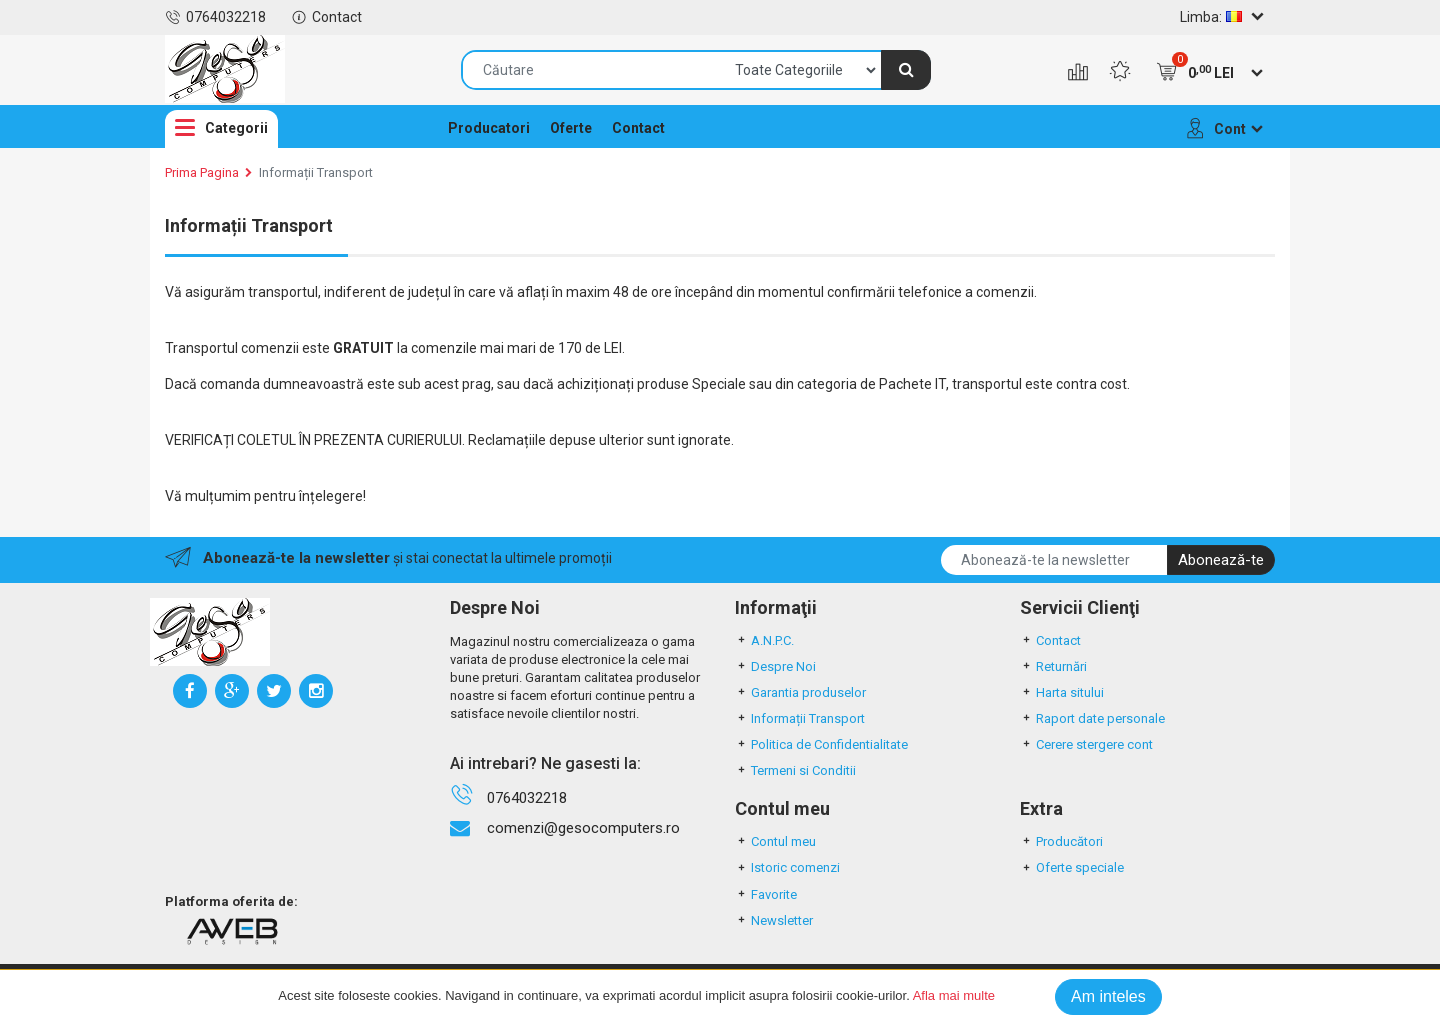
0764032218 (215, 17)
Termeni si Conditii (795, 770)
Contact (326, 17)
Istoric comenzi (787, 867)
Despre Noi (775, 666)
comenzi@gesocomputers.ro (583, 828)
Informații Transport (316, 172)
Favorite (766, 894)
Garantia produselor (800, 692)
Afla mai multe (954, 995)
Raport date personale (1092, 718)
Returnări (1053, 666)
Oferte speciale (1072, 867)
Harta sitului (1062, 692)
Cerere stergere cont (1086, 744)
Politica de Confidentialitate (821, 744)
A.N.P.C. (764, 640)
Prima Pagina (202, 172)
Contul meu (775, 841)
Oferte (571, 128)
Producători (1061, 841)
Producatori (489, 128)
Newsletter (774, 920)
